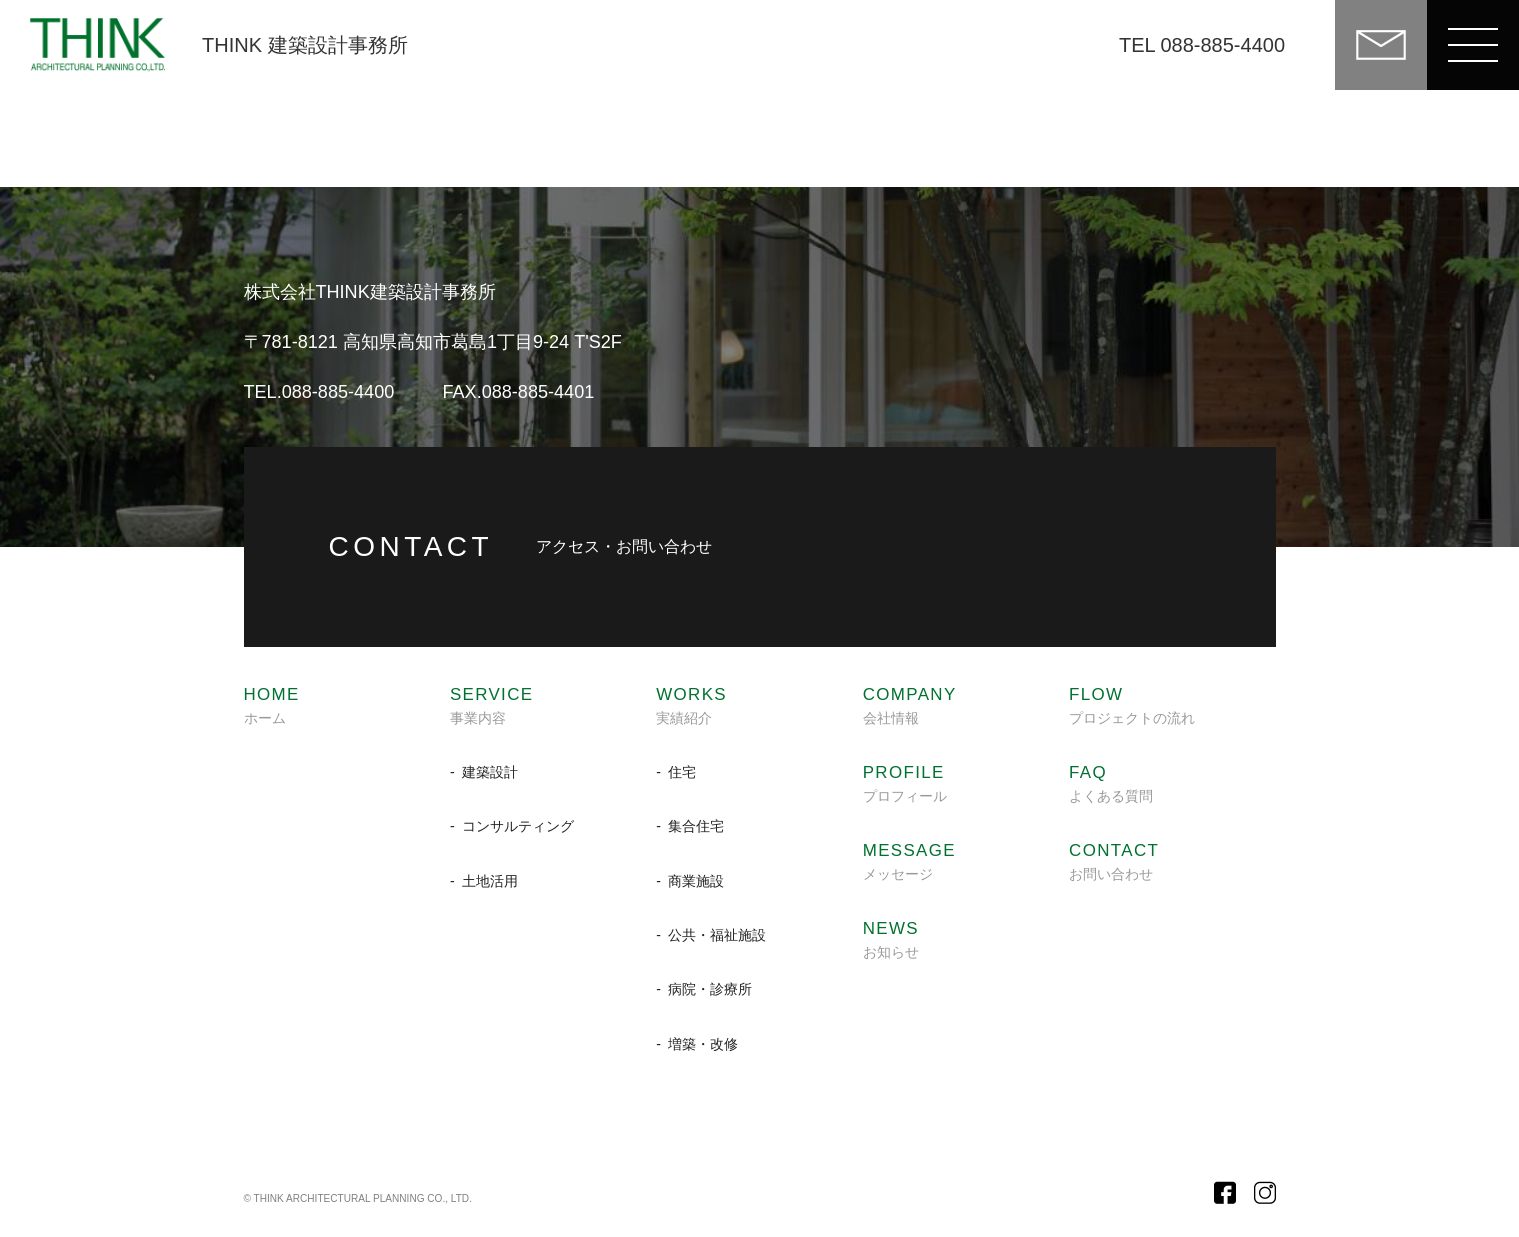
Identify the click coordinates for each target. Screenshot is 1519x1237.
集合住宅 (696, 826)
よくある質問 (1111, 784)
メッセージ (909, 862)
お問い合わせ (1114, 862)
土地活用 (490, 881)
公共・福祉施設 (717, 935)
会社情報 (910, 706)
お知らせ (891, 940)
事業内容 (492, 706)
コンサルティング (518, 826)
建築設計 (490, 772)
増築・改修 (703, 1044)
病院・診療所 (710, 989)
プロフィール (905, 784)
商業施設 (696, 881)
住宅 (682, 772)
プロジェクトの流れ (1132, 706)
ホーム (272, 706)
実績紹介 (691, 706)
